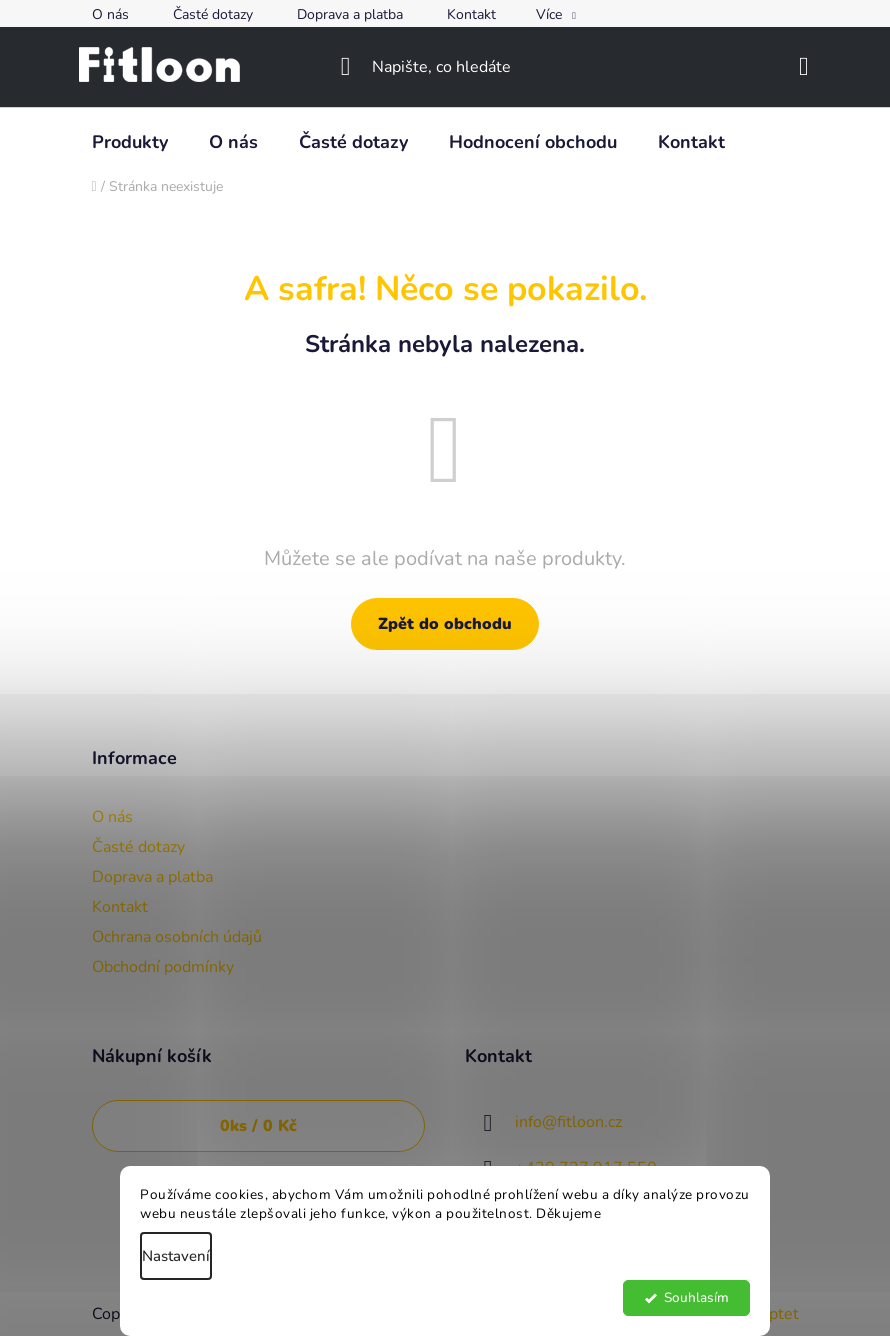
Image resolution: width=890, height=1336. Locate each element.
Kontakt (471, 14)
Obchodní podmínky (163, 967)
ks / (258, 1126)
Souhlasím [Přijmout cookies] (696, 1297)
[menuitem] (130, 142)
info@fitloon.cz (568, 1122)
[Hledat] (445, 67)
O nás (110, 14)
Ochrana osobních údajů (177, 937)
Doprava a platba (350, 14)
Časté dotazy (213, 14)
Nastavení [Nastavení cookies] (176, 1256)
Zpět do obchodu (445, 624)
